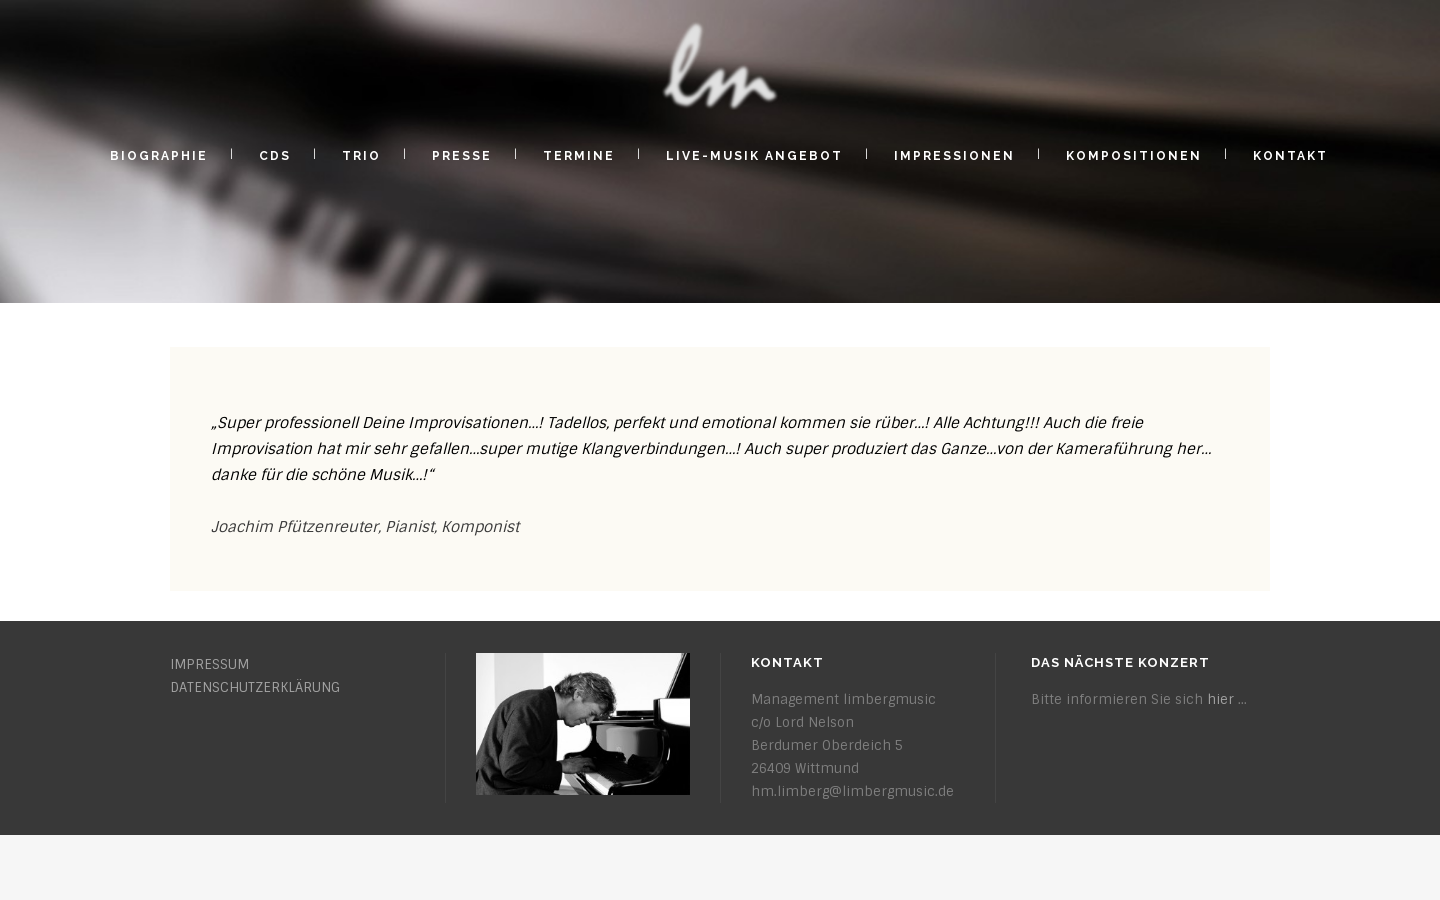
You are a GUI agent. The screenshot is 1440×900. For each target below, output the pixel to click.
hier (1220, 699)
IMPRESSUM (209, 664)
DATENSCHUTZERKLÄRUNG (255, 687)
